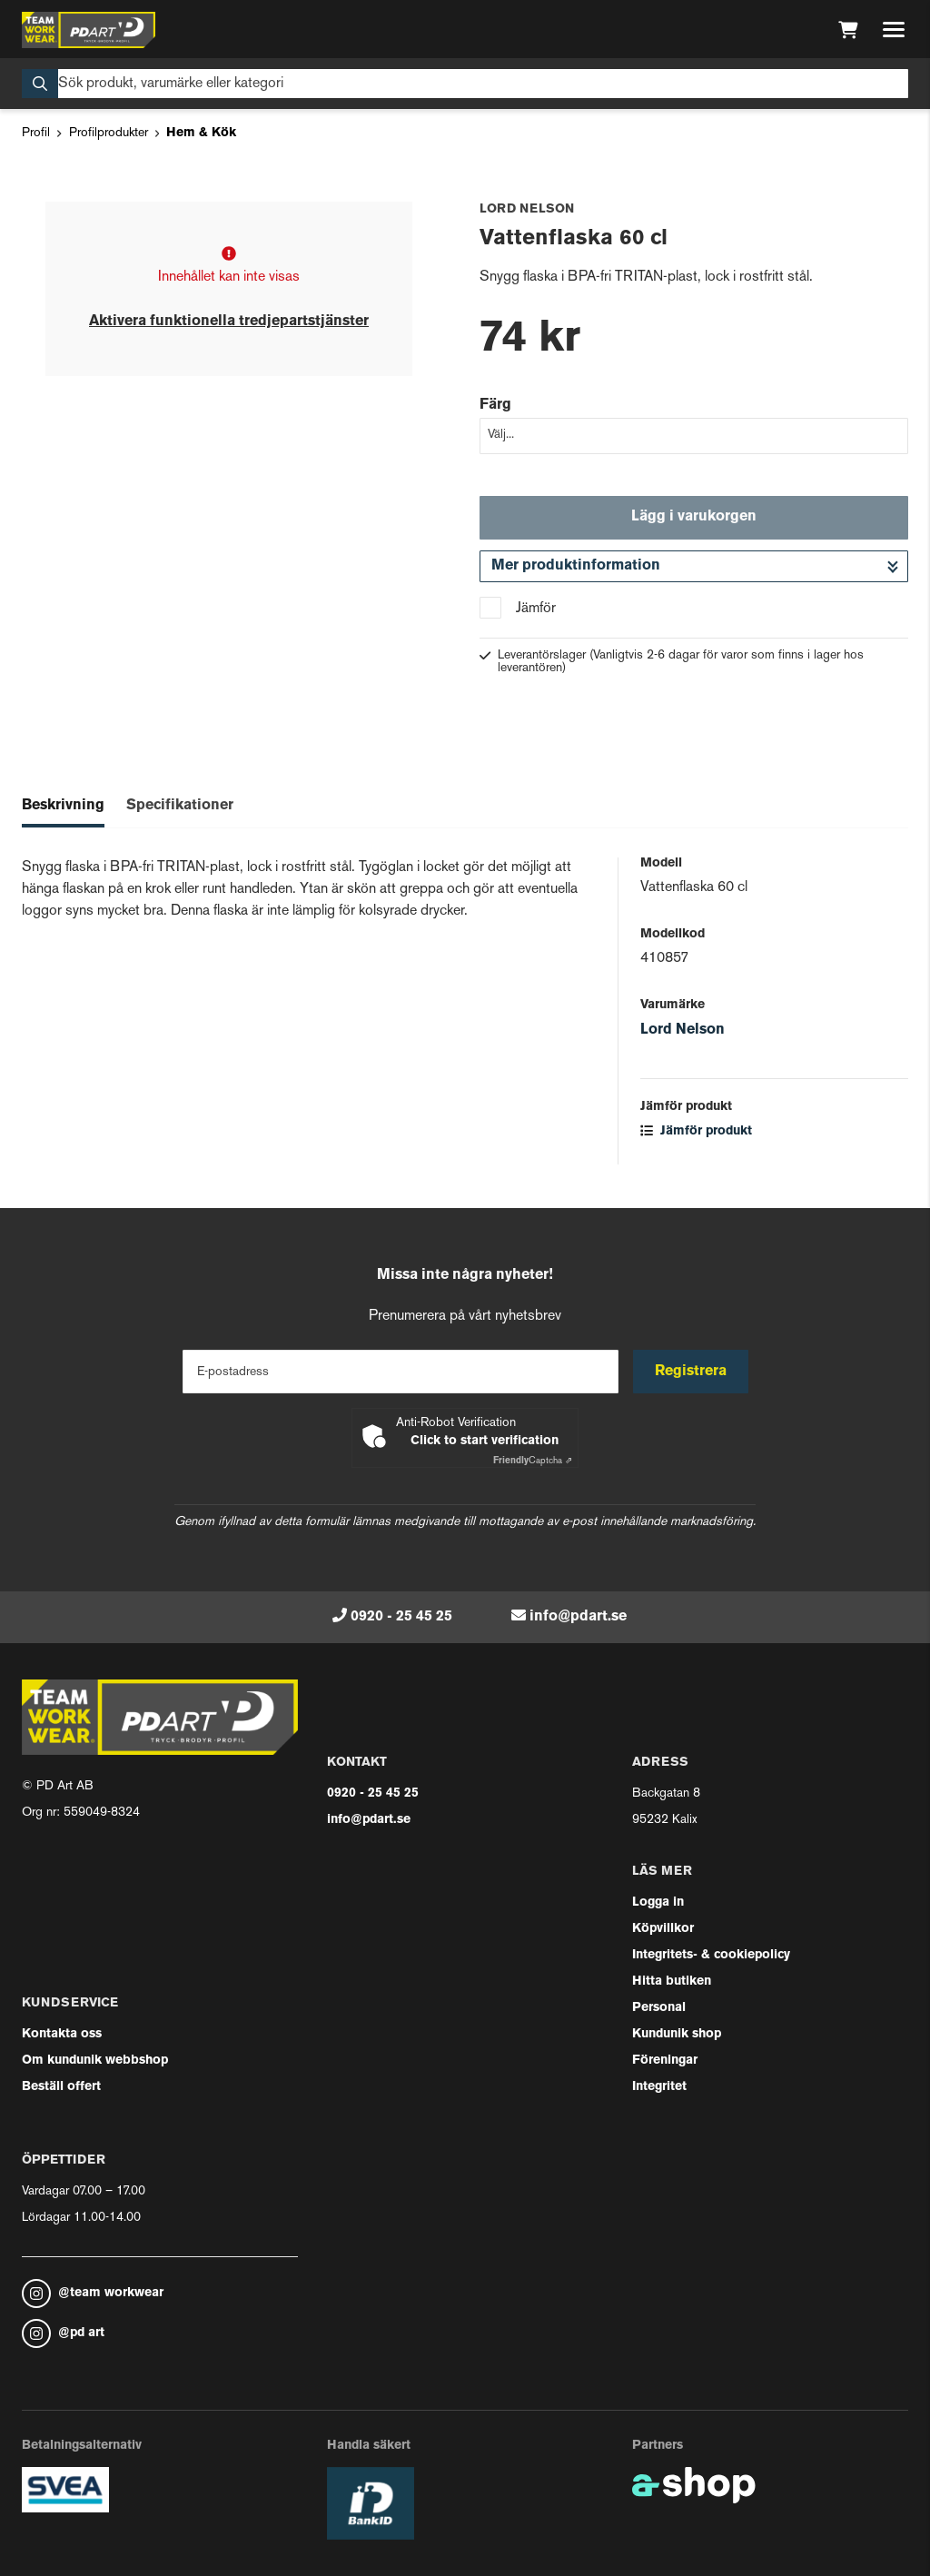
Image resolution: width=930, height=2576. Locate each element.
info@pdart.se (578, 1616)
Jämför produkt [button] (696, 1131)
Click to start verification (485, 1441)
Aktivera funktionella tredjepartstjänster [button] (229, 321)
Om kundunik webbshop (95, 2060)
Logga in (658, 1902)
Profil (36, 133)
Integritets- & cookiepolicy (711, 1955)
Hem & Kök (201, 133)
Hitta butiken (671, 1981)
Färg (495, 405)
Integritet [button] (659, 2087)
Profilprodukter (108, 133)
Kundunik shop (676, 2034)
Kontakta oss (62, 2034)
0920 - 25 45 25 (401, 1616)
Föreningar (665, 2060)
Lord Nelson (682, 1030)
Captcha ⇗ (532, 1461)
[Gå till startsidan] (88, 30)
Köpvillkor (663, 1929)
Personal (659, 2008)
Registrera (691, 1371)
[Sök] (465, 83)
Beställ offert (61, 2087)
